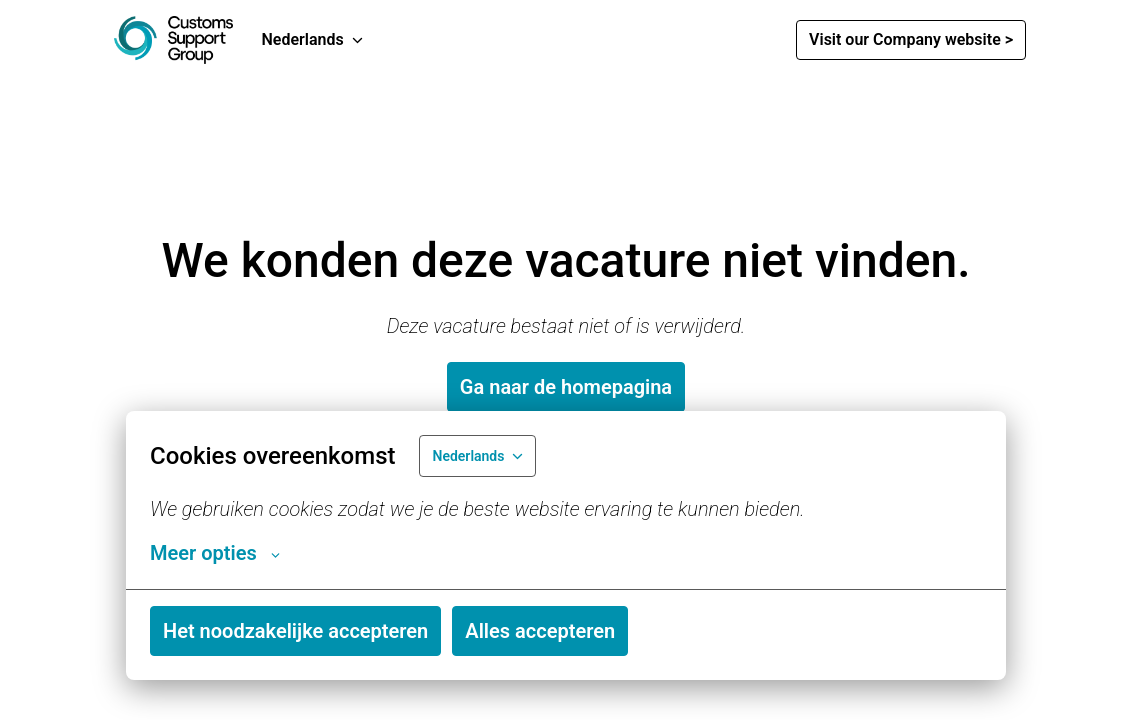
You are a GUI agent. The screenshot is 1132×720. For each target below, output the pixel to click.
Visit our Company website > (911, 39)
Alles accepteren (540, 631)
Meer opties (215, 553)
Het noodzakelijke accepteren (295, 631)
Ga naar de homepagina (566, 387)
